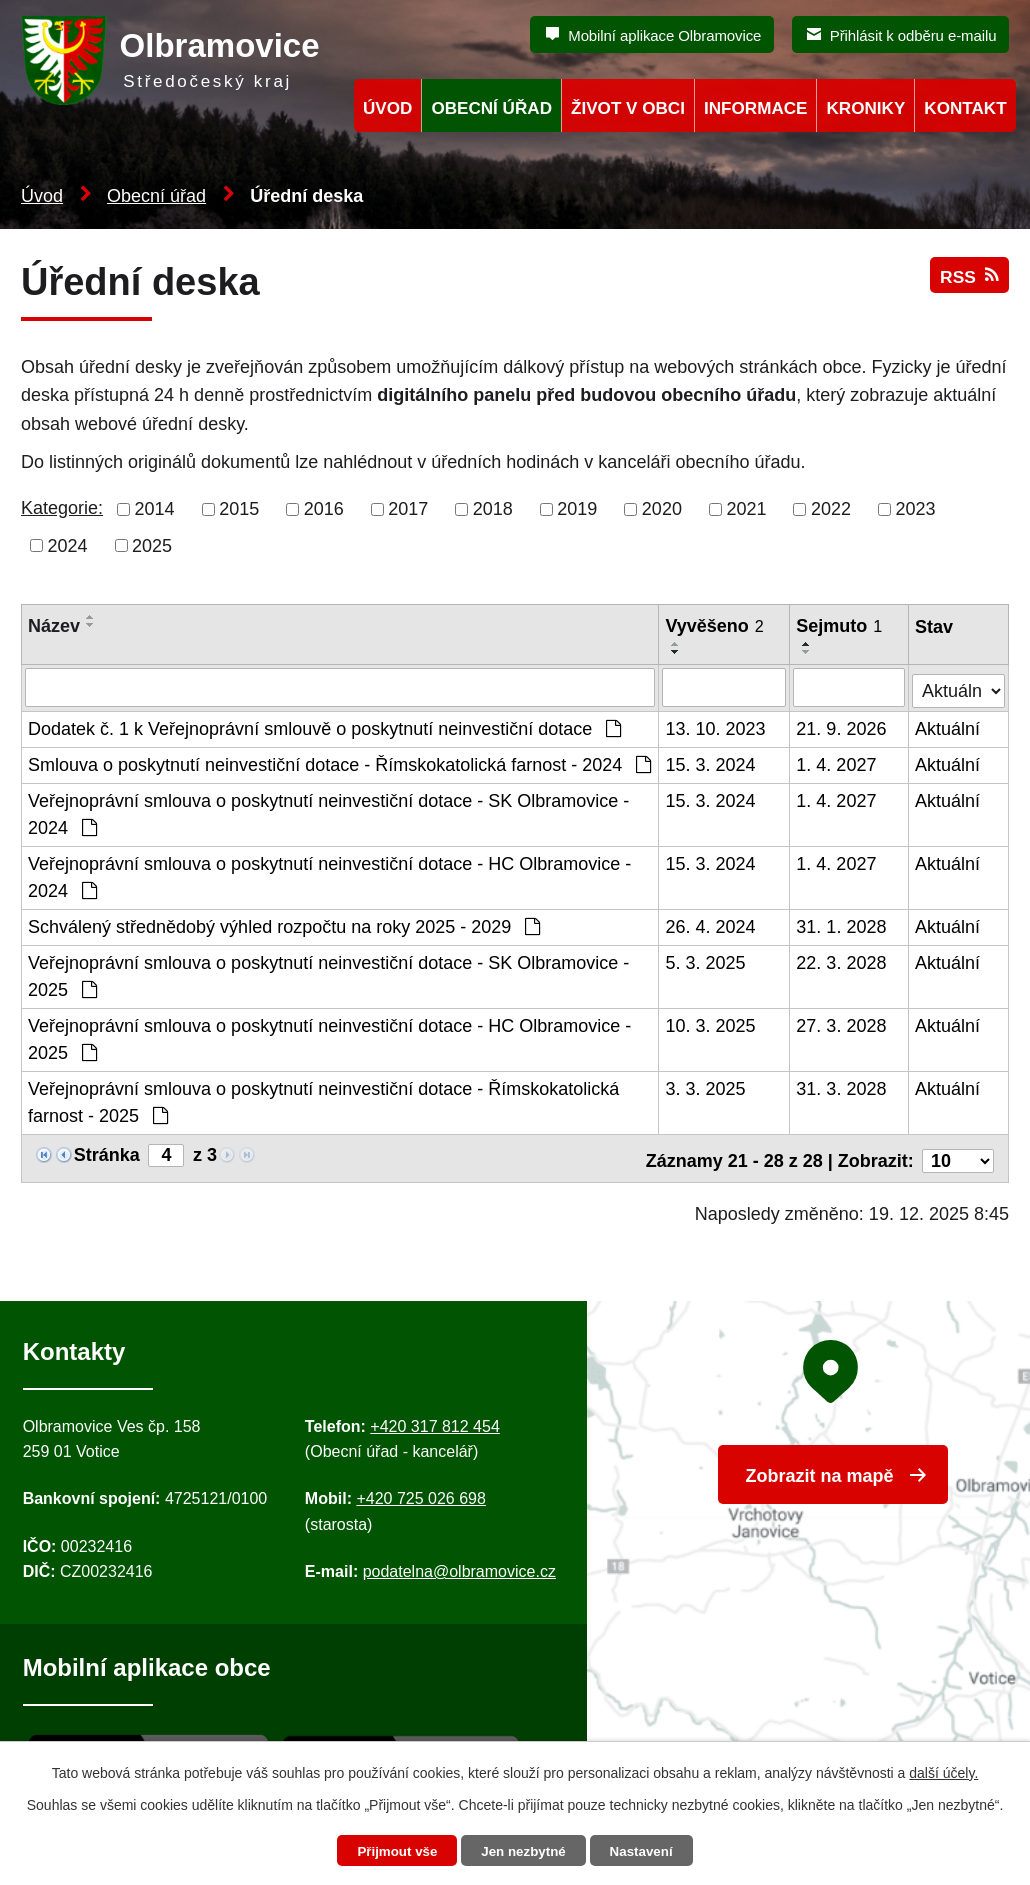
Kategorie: (62, 508)
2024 (68, 545)
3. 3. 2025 (706, 1087)
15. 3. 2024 (711, 763)
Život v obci (628, 108)
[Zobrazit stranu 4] (166, 1153)
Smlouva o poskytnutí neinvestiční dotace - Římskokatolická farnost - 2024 (339, 763)
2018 (493, 509)
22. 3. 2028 (842, 961)
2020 (662, 509)
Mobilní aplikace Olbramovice (664, 35)
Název (54, 626)
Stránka (107, 1153)
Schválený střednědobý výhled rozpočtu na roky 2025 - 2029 (284, 925)
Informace (756, 108)
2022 (831, 509)
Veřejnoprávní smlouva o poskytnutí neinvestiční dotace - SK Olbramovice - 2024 (328, 812)
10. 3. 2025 (711, 1024)
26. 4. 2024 (711, 925)
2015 (239, 509)
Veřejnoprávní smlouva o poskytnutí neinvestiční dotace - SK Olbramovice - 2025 (328, 974)
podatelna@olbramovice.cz (459, 1565)
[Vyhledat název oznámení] (340, 687)
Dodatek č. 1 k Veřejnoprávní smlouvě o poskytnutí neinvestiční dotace (324, 727)
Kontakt (965, 108)
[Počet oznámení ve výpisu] (958, 1154)
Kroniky (865, 108)
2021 (746, 509)
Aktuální (948, 727)
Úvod (42, 196)
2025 (152, 545)
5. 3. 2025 (706, 961)
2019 (577, 509)
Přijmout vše (392, 1851)
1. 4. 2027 (837, 763)
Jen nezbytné (524, 1851)
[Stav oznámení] (959, 684)
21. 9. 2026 (842, 727)
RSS (968, 282)
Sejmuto (840, 626)
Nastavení (647, 1851)
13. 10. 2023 (716, 727)
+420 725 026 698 (420, 1492)
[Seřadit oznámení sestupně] (91, 625)
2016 (324, 509)
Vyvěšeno (715, 626)
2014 (155, 509)
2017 (408, 509)
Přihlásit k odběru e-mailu (913, 35)
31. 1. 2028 (842, 925)
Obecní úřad (156, 196)
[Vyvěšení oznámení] (725, 687)
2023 (916, 509)
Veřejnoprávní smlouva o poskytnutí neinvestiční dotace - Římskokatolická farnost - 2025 (323, 1100)
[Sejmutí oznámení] (850, 687)
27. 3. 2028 (842, 1024)
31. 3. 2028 (842, 1087)
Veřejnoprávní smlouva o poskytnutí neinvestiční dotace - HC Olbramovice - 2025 (329, 1037)
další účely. (943, 1771)
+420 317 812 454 (434, 1419)
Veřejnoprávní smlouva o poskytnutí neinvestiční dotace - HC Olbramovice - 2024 (329, 875)
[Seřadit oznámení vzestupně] (91, 617)
